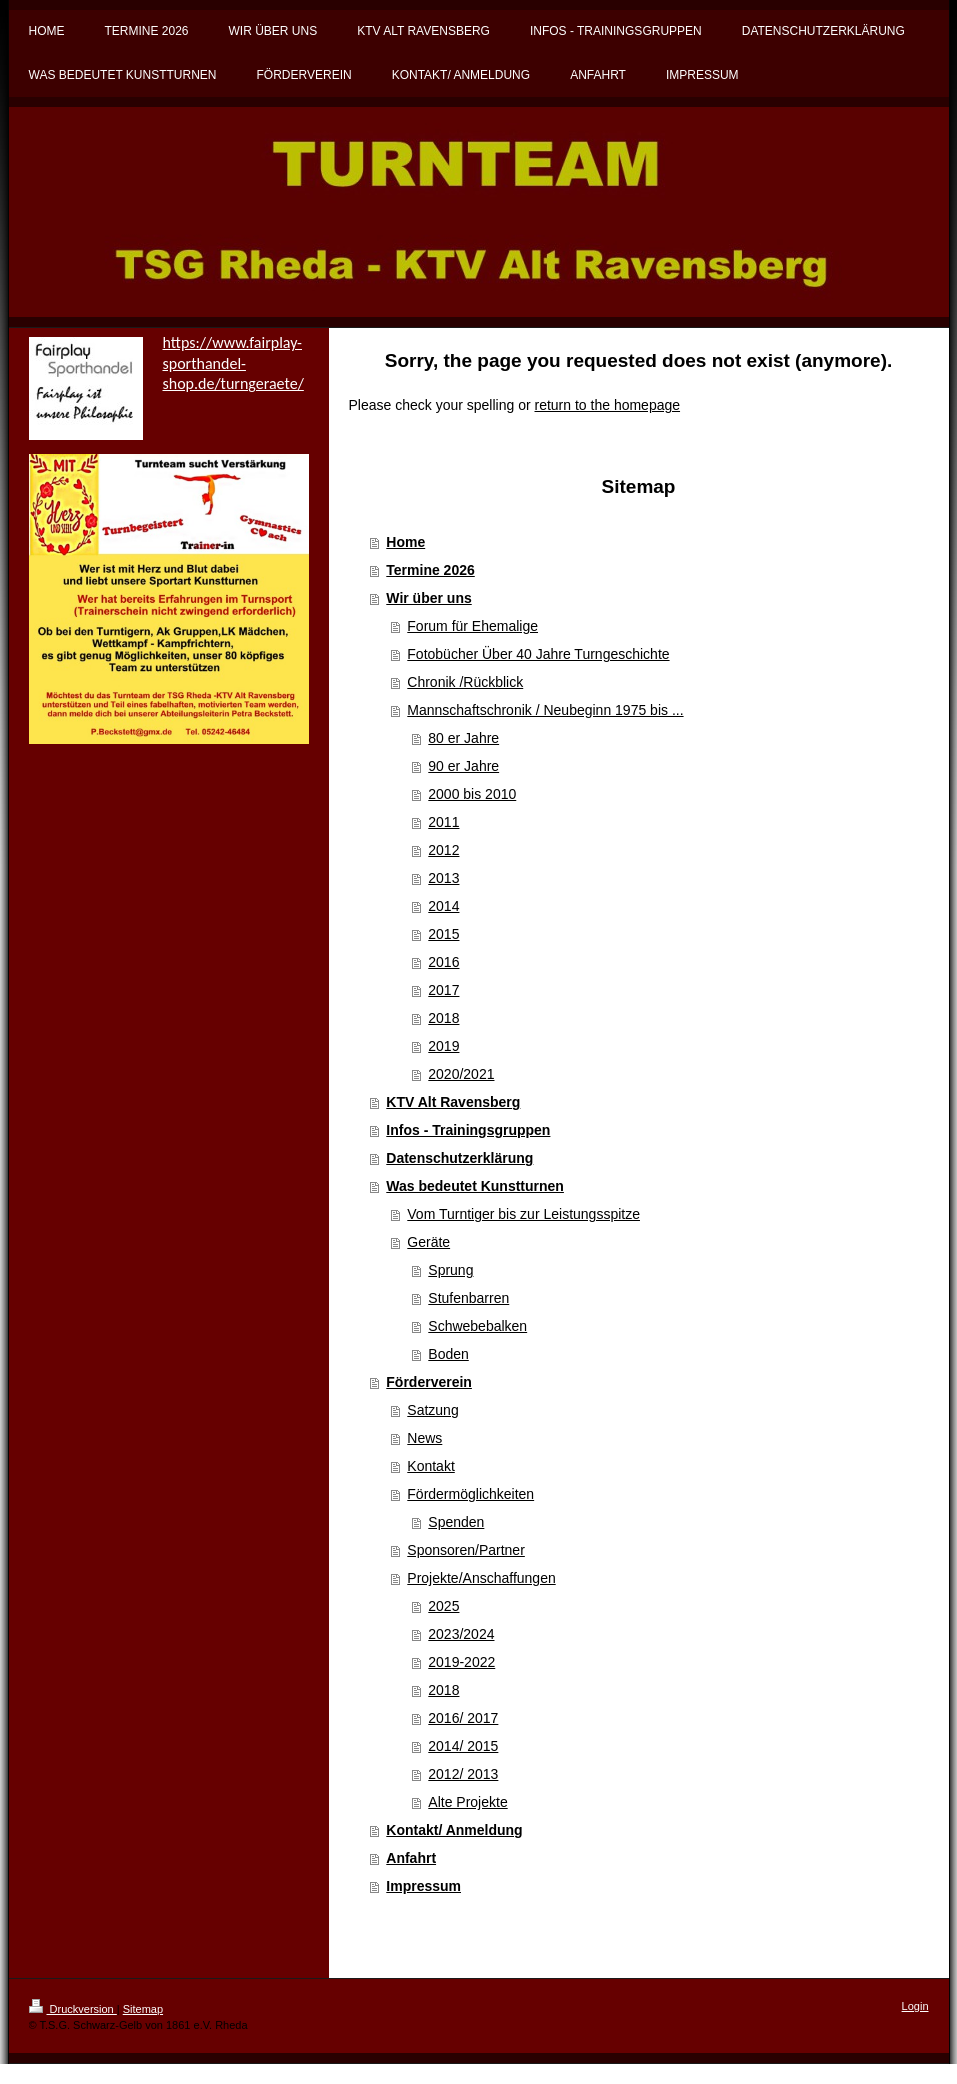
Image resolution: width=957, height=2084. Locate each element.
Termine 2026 (430, 570)
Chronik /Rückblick (465, 682)
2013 (443, 878)
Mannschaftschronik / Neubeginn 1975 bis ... (545, 710)
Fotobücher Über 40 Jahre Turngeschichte (538, 654)
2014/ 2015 (463, 1746)
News (424, 1438)
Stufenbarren (468, 1298)
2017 (443, 990)
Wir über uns (428, 598)
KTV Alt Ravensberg (453, 1102)
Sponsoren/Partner (466, 1550)
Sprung (450, 1270)
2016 (443, 962)
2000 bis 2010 (472, 794)
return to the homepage (608, 405)
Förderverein (429, 1382)
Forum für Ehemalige (472, 626)
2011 (443, 822)
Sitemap (143, 2009)
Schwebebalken (477, 1326)
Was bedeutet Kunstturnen (475, 1186)
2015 (443, 934)
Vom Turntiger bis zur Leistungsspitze (523, 1214)
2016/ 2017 (463, 1718)
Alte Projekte (467, 1802)
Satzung (432, 1410)
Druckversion (73, 2009)
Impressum (423, 1886)
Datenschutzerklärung (459, 1158)
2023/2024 (461, 1634)
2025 (443, 1606)
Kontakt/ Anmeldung (454, 1830)
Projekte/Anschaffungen (481, 1578)
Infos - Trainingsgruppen (468, 1130)
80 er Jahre (463, 738)
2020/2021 (461, 1074)
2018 (443, 1018)
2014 (443, 906)
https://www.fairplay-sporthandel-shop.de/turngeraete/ (233, 363)
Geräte (428, 1242)
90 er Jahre (463, 766)
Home (405, 542)
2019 (443, 1046)
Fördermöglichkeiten (470, 1494)
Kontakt (430, 1466)
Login (915, 2006)
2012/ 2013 (463, 1774)
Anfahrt (411, 1858)
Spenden (456, 1522)
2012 (443, 850)
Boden (448, 1354)
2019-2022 (461, 1662)
